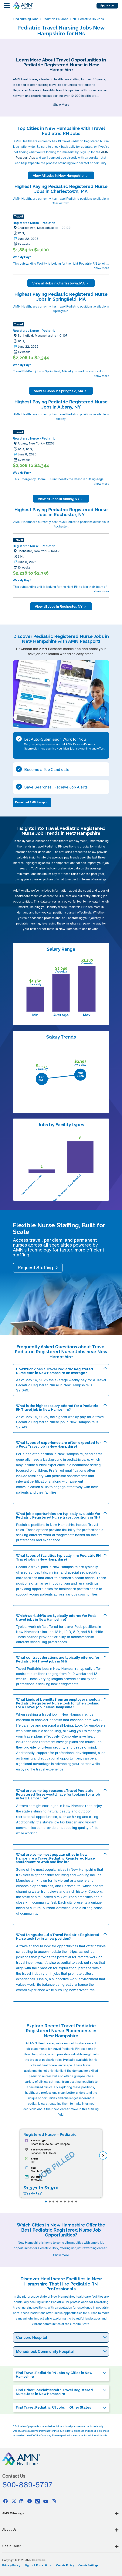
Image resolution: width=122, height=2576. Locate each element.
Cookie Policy (65, 2565)
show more (101, 268)
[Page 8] (72, 2201)
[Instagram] (54, 2501)
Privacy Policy (11, 2565)
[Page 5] (61, 2201)
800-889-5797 (27, 2484)
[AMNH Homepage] (23, 5)
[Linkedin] (21, 2501)
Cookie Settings (88, 2565)
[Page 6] (65, 2201)
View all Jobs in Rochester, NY (61, 606)
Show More (61, 104)
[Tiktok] (37, 2501)
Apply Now (107, 5)
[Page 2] (50, 2201)
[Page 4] (57, 2201)
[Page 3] (53, 2201)
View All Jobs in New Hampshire (61, 175)
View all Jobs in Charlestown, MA (61, 283)
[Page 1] (46, 2201)
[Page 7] (68, 2201)
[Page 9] (76, 2201)
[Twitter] (13, 2501)
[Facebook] (5, 2501)
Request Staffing (35, 1267)
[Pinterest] (29, 2501)
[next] (103, 2155)
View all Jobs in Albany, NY (61, 498)
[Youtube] (45, 2501)
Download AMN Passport (32, 802)
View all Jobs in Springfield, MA (61, 391)
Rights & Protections (38, 2565)
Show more (61, 2255)
